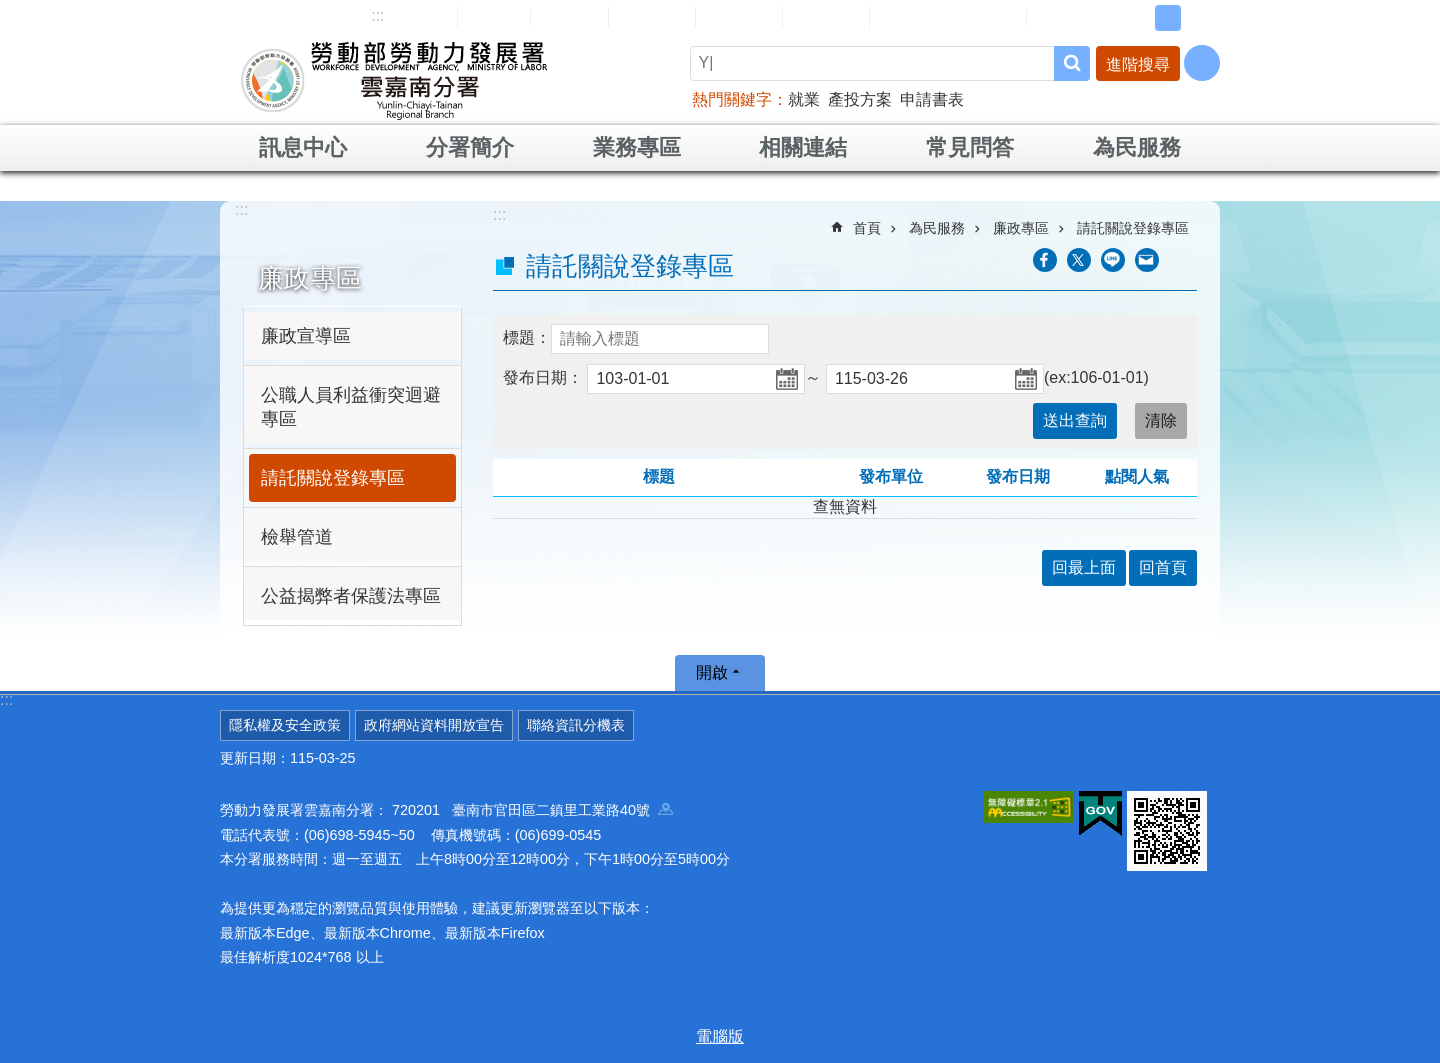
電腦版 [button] (720, 1036)
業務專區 (637, 147)
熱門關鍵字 (732, 99)
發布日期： (543, 377)
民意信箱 (652, 17)
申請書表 (932, 99)
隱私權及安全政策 (285, 725)
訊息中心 (303, 147)
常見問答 (739, 17)
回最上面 (1084, 567)
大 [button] (1199, 18)
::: (377, 15)
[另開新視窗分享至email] (1147, 260)
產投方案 (860, 99)
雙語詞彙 (826, 17)
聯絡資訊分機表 (576, 725)
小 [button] (1137, 18)
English (569, 18)
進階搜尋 (1138, 64)
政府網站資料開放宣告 (434, 725)
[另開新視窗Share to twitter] (1079, 260)
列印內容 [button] (1185, 260)
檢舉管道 (297, 537)
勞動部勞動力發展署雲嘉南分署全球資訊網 (394, 80)
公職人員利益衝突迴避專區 (351, 407)
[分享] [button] (1202, 63)
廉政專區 (310, 278)
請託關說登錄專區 (333, 478)
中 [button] (1168, 18)
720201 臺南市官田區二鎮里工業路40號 (532, 810)
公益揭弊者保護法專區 (351, 596)
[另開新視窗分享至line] (1113, 260)
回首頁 (494, 17)
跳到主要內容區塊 (10, 10)
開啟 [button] (712, 672)
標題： (527, 337)
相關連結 (803, 147)
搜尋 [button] (1072, 63)
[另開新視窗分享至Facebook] (1045, 260)
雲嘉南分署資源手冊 (948, 17)
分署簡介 (470, 147)
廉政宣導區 (306, 336)
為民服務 (1137, 147)
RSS (1057, 18)
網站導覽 (414, 17)
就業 (804, 99)
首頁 (867, 228)
